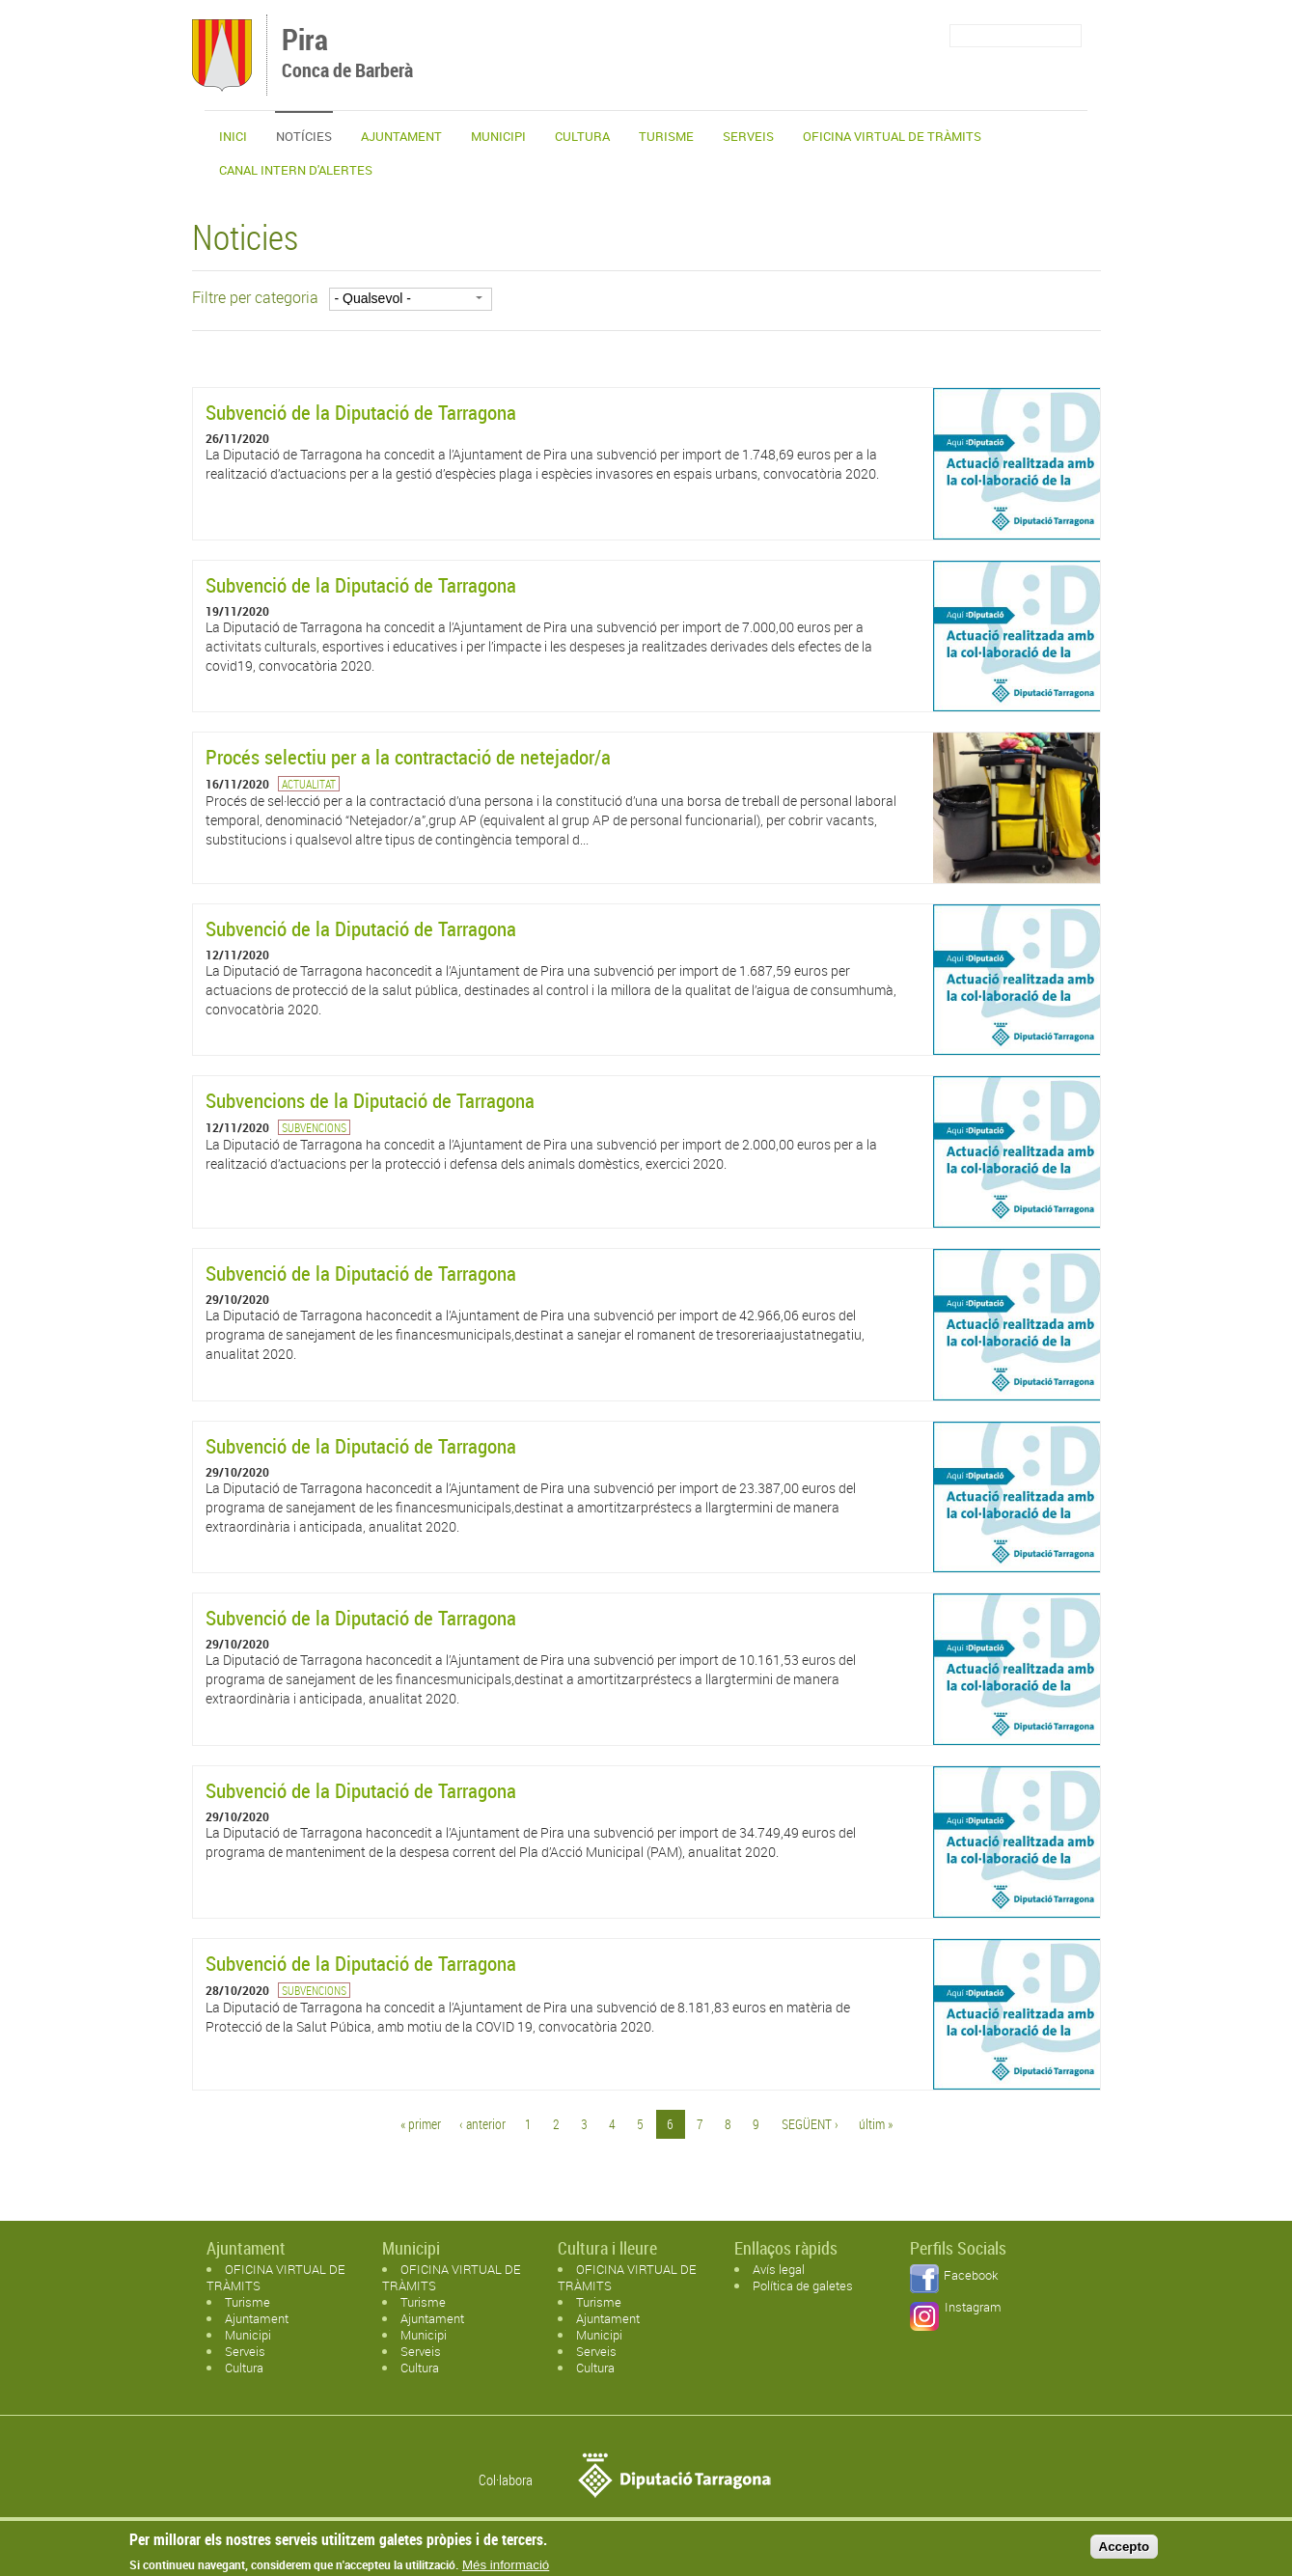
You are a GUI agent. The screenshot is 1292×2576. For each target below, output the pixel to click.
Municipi (498, 136)
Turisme (666, 136)
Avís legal (779, 2269)
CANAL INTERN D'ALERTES (295, 170)
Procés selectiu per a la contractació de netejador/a (408, 756)
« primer (420, 2124)
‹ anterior (482, 2124)
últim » (876, 2124)
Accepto (1124, 2550)
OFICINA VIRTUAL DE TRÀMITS (892, 136)
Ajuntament (401, 136)
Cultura (582, 136)
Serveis (748, 136)
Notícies (304, 136)
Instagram (973, 2306)
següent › (810, 2124)
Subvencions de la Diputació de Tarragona (370, 1100)
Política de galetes (803, 2285)
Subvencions (314, 1127)
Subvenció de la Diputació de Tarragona (361, 412)
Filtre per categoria (255, 297)
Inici (233, 136)
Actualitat (309, 783)
